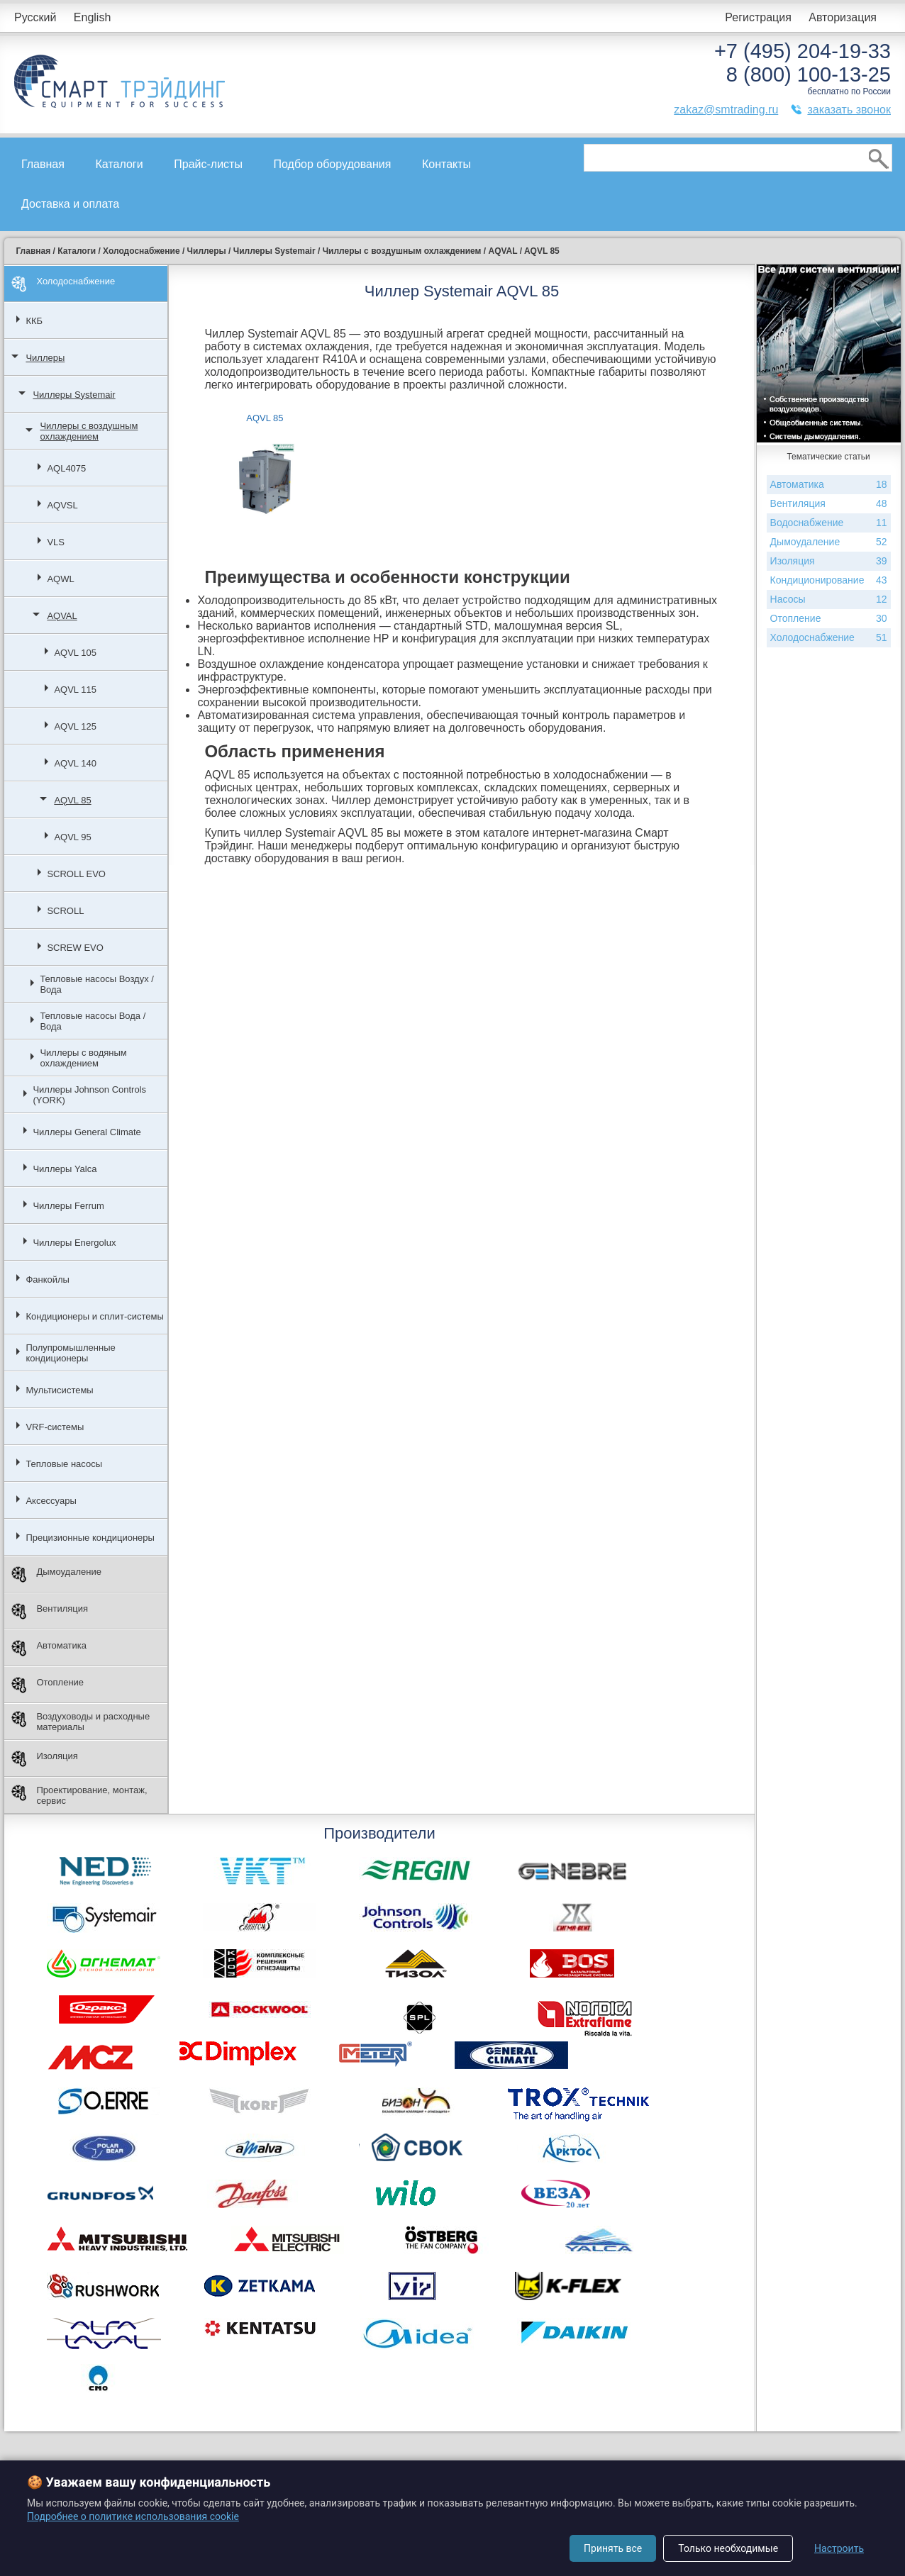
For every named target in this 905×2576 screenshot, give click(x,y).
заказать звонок (849, 110)
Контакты (446, 164)
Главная (43, 164)
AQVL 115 (75, 689)
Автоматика (49, 1648)
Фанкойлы (48, 1279)
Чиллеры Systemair (74, 394)
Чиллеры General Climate (86, 1132)
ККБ (34, 321)
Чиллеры (45, 357)
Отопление (47, 1685)
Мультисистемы (59, 1390)
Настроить (839, 2548)
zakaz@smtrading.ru (726, 110)
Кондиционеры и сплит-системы (95, 1316)
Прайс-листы (208, 164)
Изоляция (44, 1759)
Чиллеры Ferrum (68, 1205)
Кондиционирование (828, 580)
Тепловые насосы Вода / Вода (92, 1021)
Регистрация (758, 17)
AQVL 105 (75, 652)
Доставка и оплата (70, 204)
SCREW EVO (75, 947)
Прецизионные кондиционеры (90, 1537)
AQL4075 (66, 468)
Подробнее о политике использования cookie (133, 2516)
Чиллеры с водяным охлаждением (83, 1058)
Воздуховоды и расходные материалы (80, 1721)
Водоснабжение (828, 523)
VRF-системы (55, 1427)
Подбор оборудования (333, 164)
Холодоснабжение (63, 284)
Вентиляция (49, 1611)
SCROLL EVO (76, 874)
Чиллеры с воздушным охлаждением (89, 431)
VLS (56, 542)
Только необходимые (728, 2548)
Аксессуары (51, 1500)
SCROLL (65, 910)
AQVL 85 (72, 800)
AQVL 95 (72, 837)
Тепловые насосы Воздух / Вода (97, 984)
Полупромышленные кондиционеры (70, 1353)
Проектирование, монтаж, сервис (79, 1795)
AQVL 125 (75, 726)
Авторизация (843, 17)
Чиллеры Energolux (74, 1242)
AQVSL (62, 505)
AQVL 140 (75, 763)
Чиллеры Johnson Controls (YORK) (89, 1094)
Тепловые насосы (64, 1464)
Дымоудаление (56, 1574)
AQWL (60, 579)
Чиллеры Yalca (64, 1169)
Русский (35, 17)
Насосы (828, 599)
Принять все (613, 2548)
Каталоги (119, 164)
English (92, 17)
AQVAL (62, 615)
